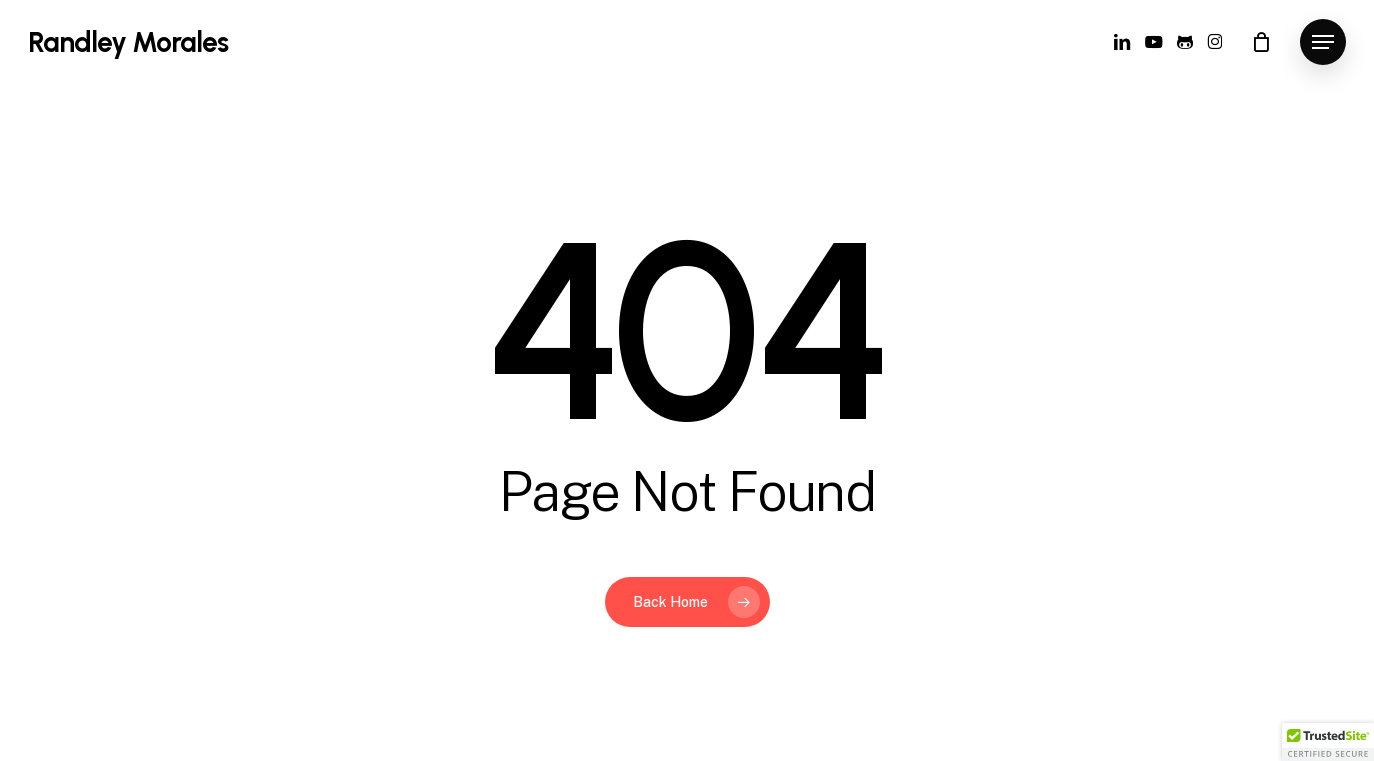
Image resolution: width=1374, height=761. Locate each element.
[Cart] (1261, 42)
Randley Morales (128, 42)
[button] (1323, 42)
